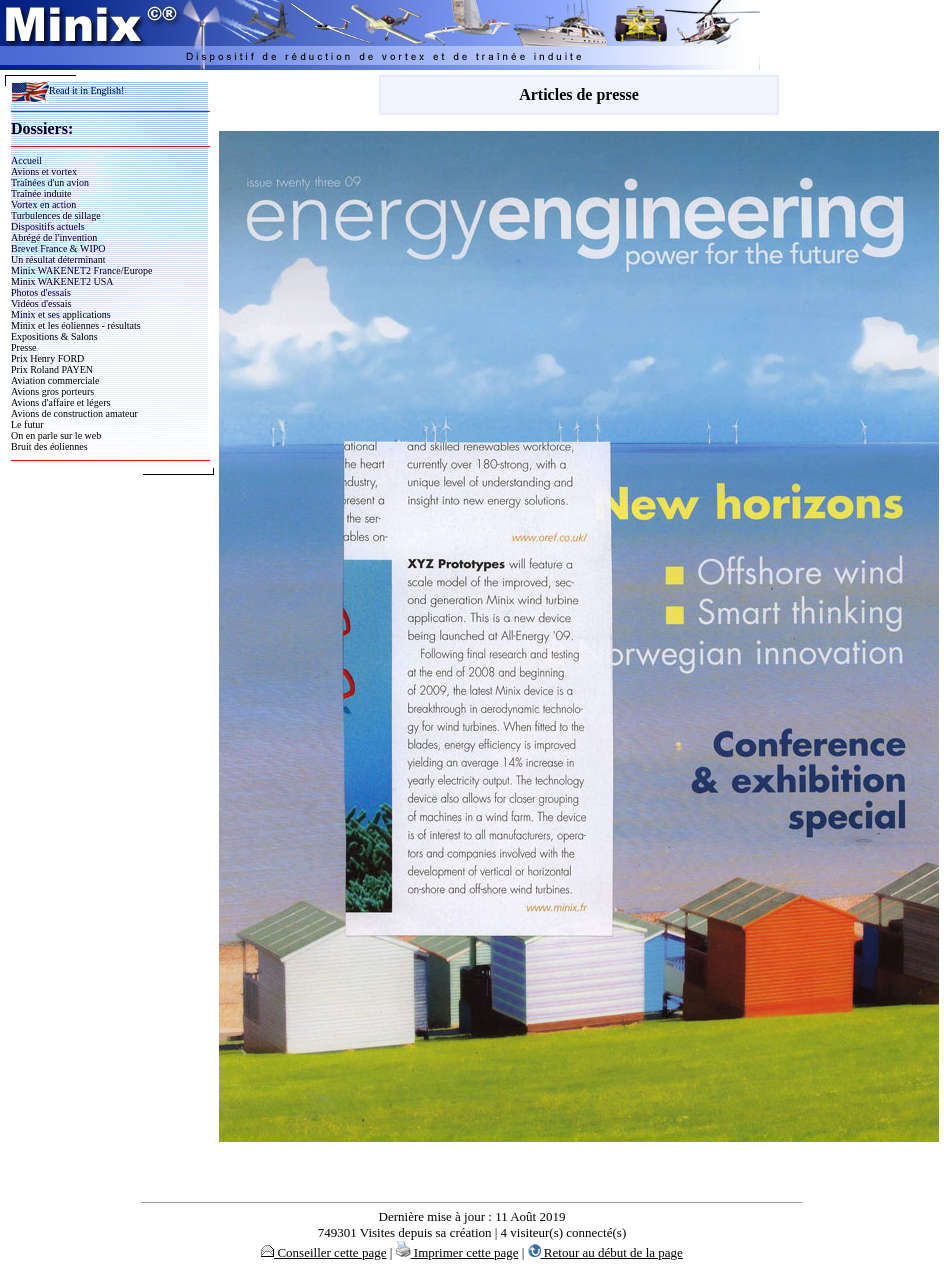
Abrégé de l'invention (54, 237)
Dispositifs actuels (48, 226)
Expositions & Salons (54, 336)
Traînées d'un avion (50, 182)
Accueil (26, 160)
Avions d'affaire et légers (60, 402)
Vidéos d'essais (41, 303)
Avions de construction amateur (74, 413)
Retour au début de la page (605, 1252)
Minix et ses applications (61, 314)
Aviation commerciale (55, 380)
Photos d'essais (41, 292)
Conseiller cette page (323, 1252)
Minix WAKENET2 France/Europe (81, 270)
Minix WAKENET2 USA (62, 281)
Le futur (27, 424)
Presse (24, 347)
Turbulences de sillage (56, 215)
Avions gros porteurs (52, 391)
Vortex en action (43, 204)
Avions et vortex (44, 171)
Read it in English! (67, 90)
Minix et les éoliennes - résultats (76, 325)
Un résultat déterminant (58, 259)
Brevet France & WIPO (58, 248)
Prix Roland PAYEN (52, 369)
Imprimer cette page (457, 1252)
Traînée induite (41, 193)
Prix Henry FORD (47, 358)
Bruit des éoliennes (49, 446)
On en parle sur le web (56, 435)
